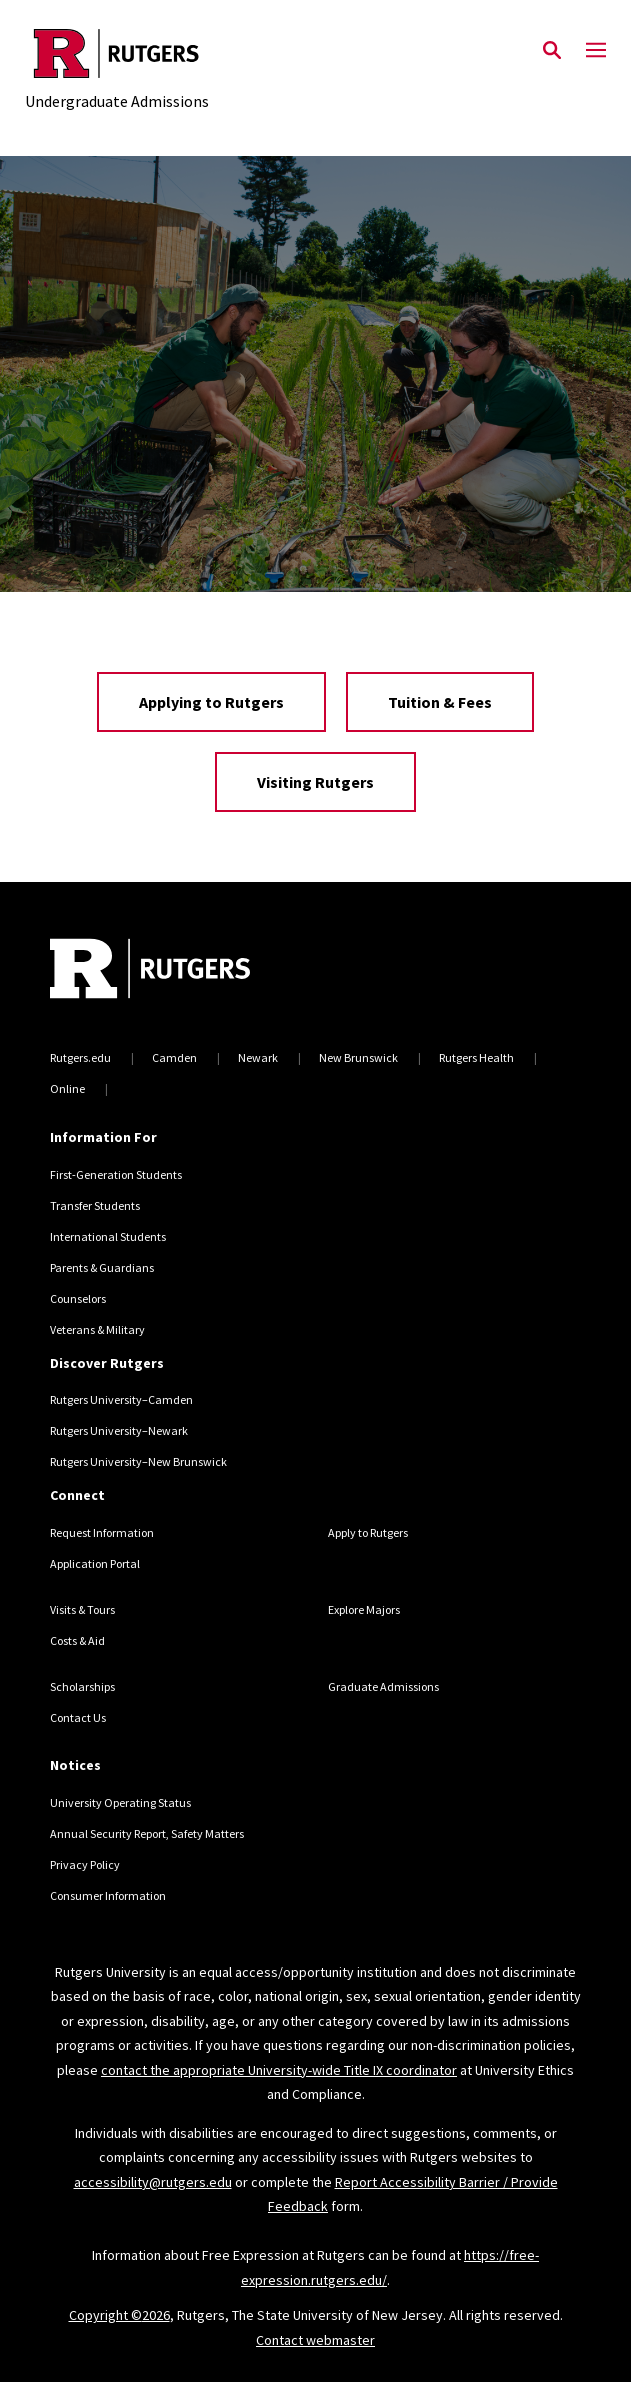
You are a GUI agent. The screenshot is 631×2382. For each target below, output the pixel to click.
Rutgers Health (476, 1057)
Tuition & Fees (440, 702)
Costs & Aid (77, 1640)
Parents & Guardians (102, 1267)
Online (67, 1088)
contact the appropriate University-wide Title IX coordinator (279, 2070)
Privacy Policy (85, 1864)
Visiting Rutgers (315, 782)
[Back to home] (185, 971)
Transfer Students (95, 1205)
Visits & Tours (82, 1609)
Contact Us (78, 1717)
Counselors (78, 1298)
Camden (174, 1057)
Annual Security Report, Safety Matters (147, 1833)
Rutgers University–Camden (121, 1399)
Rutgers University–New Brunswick (138, 1461)
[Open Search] (552, 51)
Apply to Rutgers (368, 1532)
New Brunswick (358, 1057)
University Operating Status (120, 1802)
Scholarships (82, 1686)
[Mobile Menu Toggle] (596, 51)
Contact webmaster (315, 2340)
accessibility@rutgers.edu (153, 2182)
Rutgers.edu (80, 1057)
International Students (108, 1236)
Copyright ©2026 (119, 2315)
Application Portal (95, 1563)
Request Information (102, 1532)
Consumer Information (108, 1895)
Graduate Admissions (383, 1686)
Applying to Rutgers (211, 702)
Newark (258, 1057)
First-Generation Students (116, 1174)
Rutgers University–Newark (119, 1430)
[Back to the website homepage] (117, 53)
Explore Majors (364, 1609)
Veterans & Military (97, 1329)
